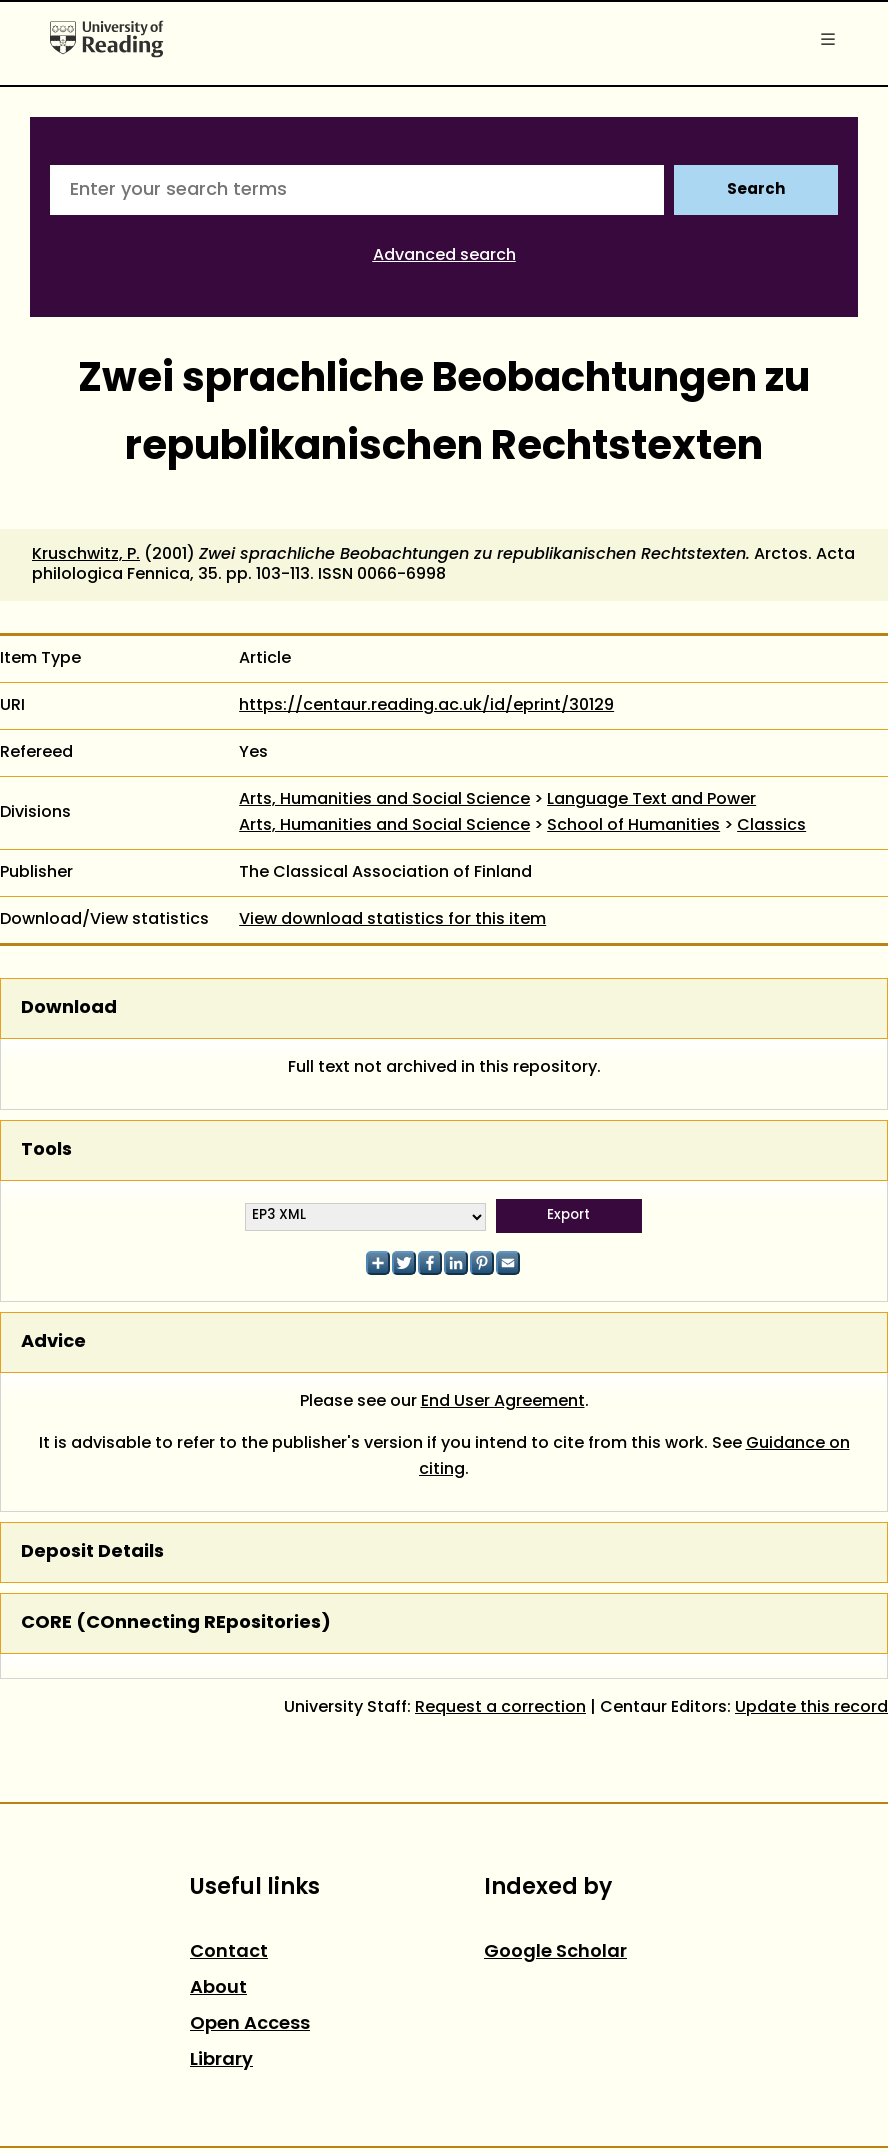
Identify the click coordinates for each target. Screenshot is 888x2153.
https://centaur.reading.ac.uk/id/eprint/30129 (426, 706)
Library (221, 2060)
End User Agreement (503, 1402)
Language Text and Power (651, 800)
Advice (53, 1342)
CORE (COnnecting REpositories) (176, 1623)
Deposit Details (92, 1552)
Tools (46, 1150)
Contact (229, 1952)
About (218, 1988)
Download (69, 1008)
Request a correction (500, 1708)
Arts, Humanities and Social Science (384, 800)
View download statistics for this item (392, 920)
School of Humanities (633, 826)
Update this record (811, 1708)
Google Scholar (555, 1952)
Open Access (250, 2024)
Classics (771, 826)
